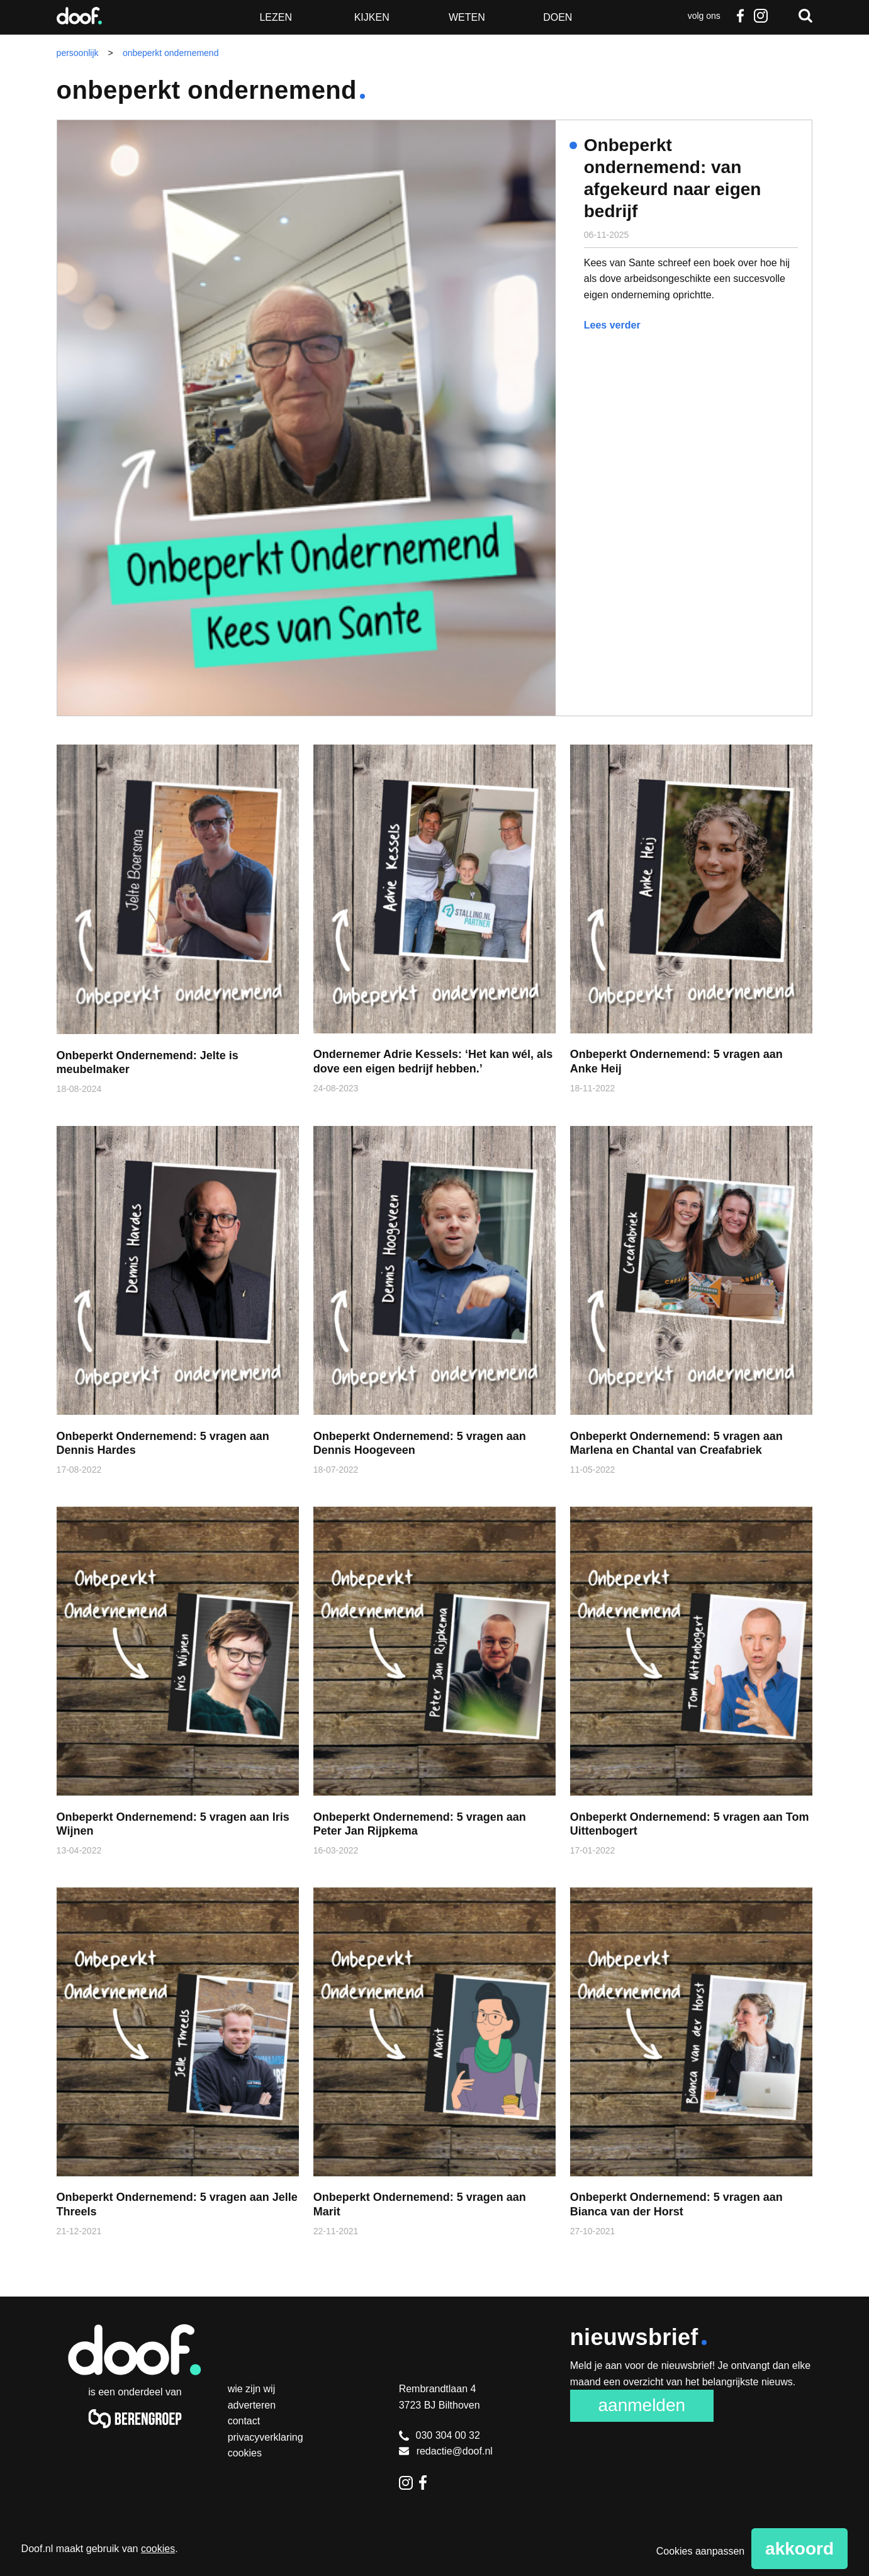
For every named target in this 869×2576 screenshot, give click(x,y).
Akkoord (799, 2548)
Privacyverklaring (265, 2437)
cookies (158, 2548)
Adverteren (252, 2405)
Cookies (245, 2453)
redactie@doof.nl (446, 2451)
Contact (244, 2421)
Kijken (372, 17)
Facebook (741, 16)
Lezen (275, 17)
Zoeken (805, 16)
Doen (557, 17)
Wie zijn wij (252, 2388)
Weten (467, 17)
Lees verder (612, 325)
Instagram (760, 16)
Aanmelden (642, 2405)
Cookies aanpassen (700, 2551)
